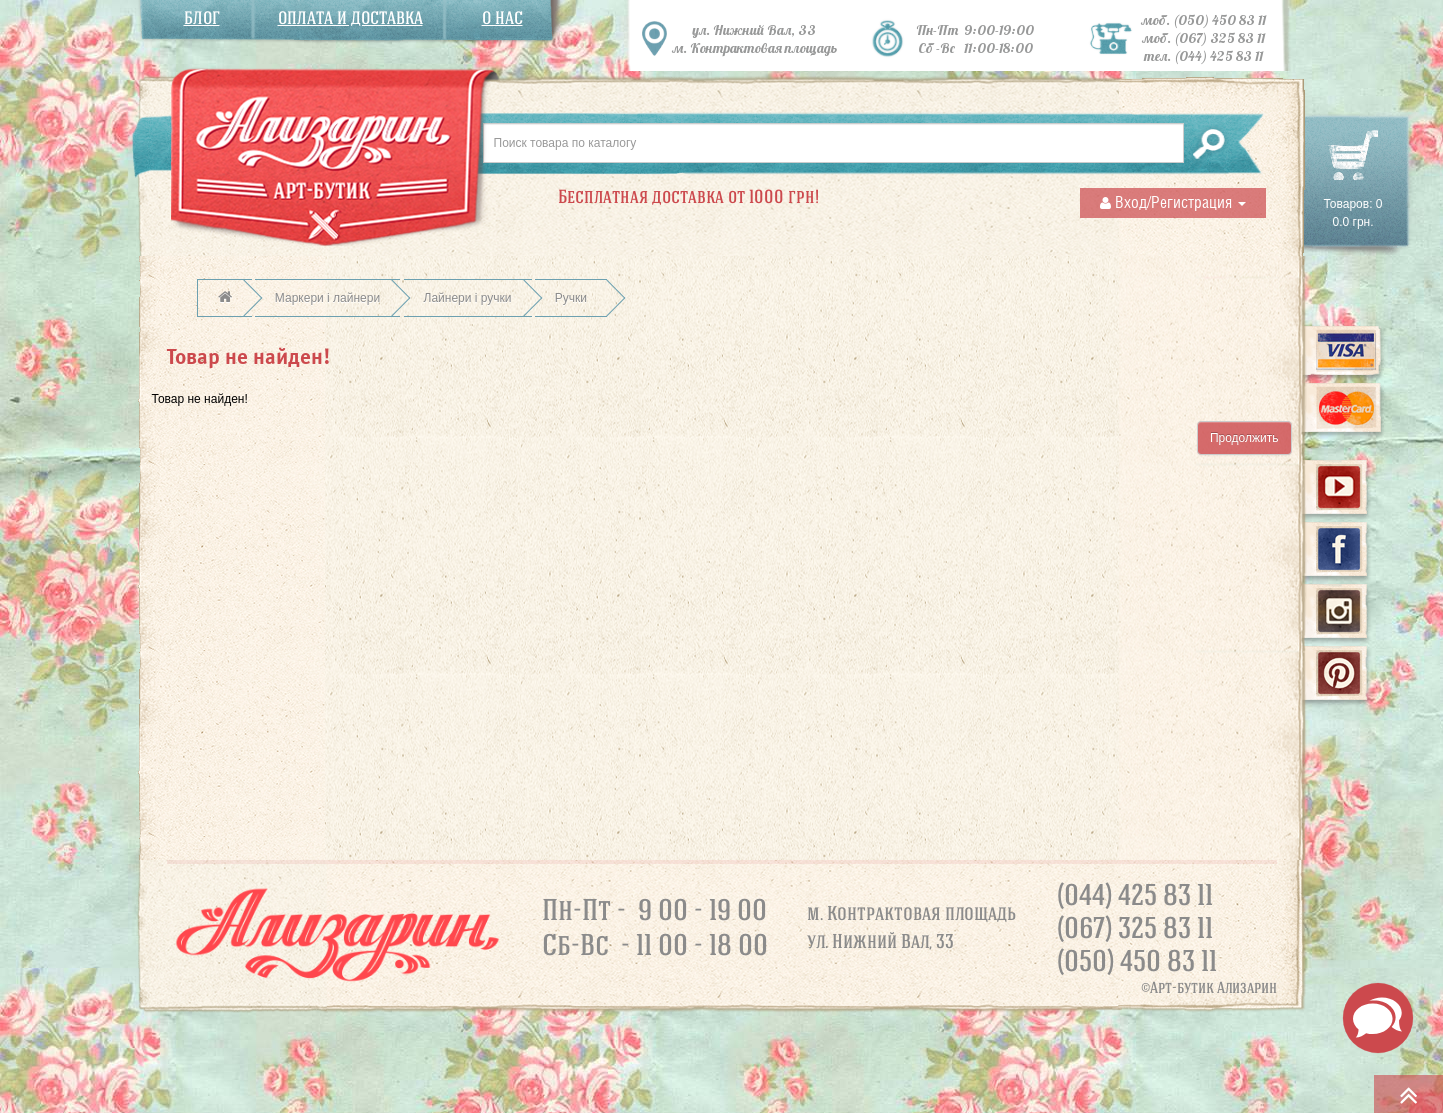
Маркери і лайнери (327, 298)
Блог (202, 18)
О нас (502, 18)
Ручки (571, 298)
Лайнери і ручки (468, 298)
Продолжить (1244, 438)
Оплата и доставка (350, 18)
